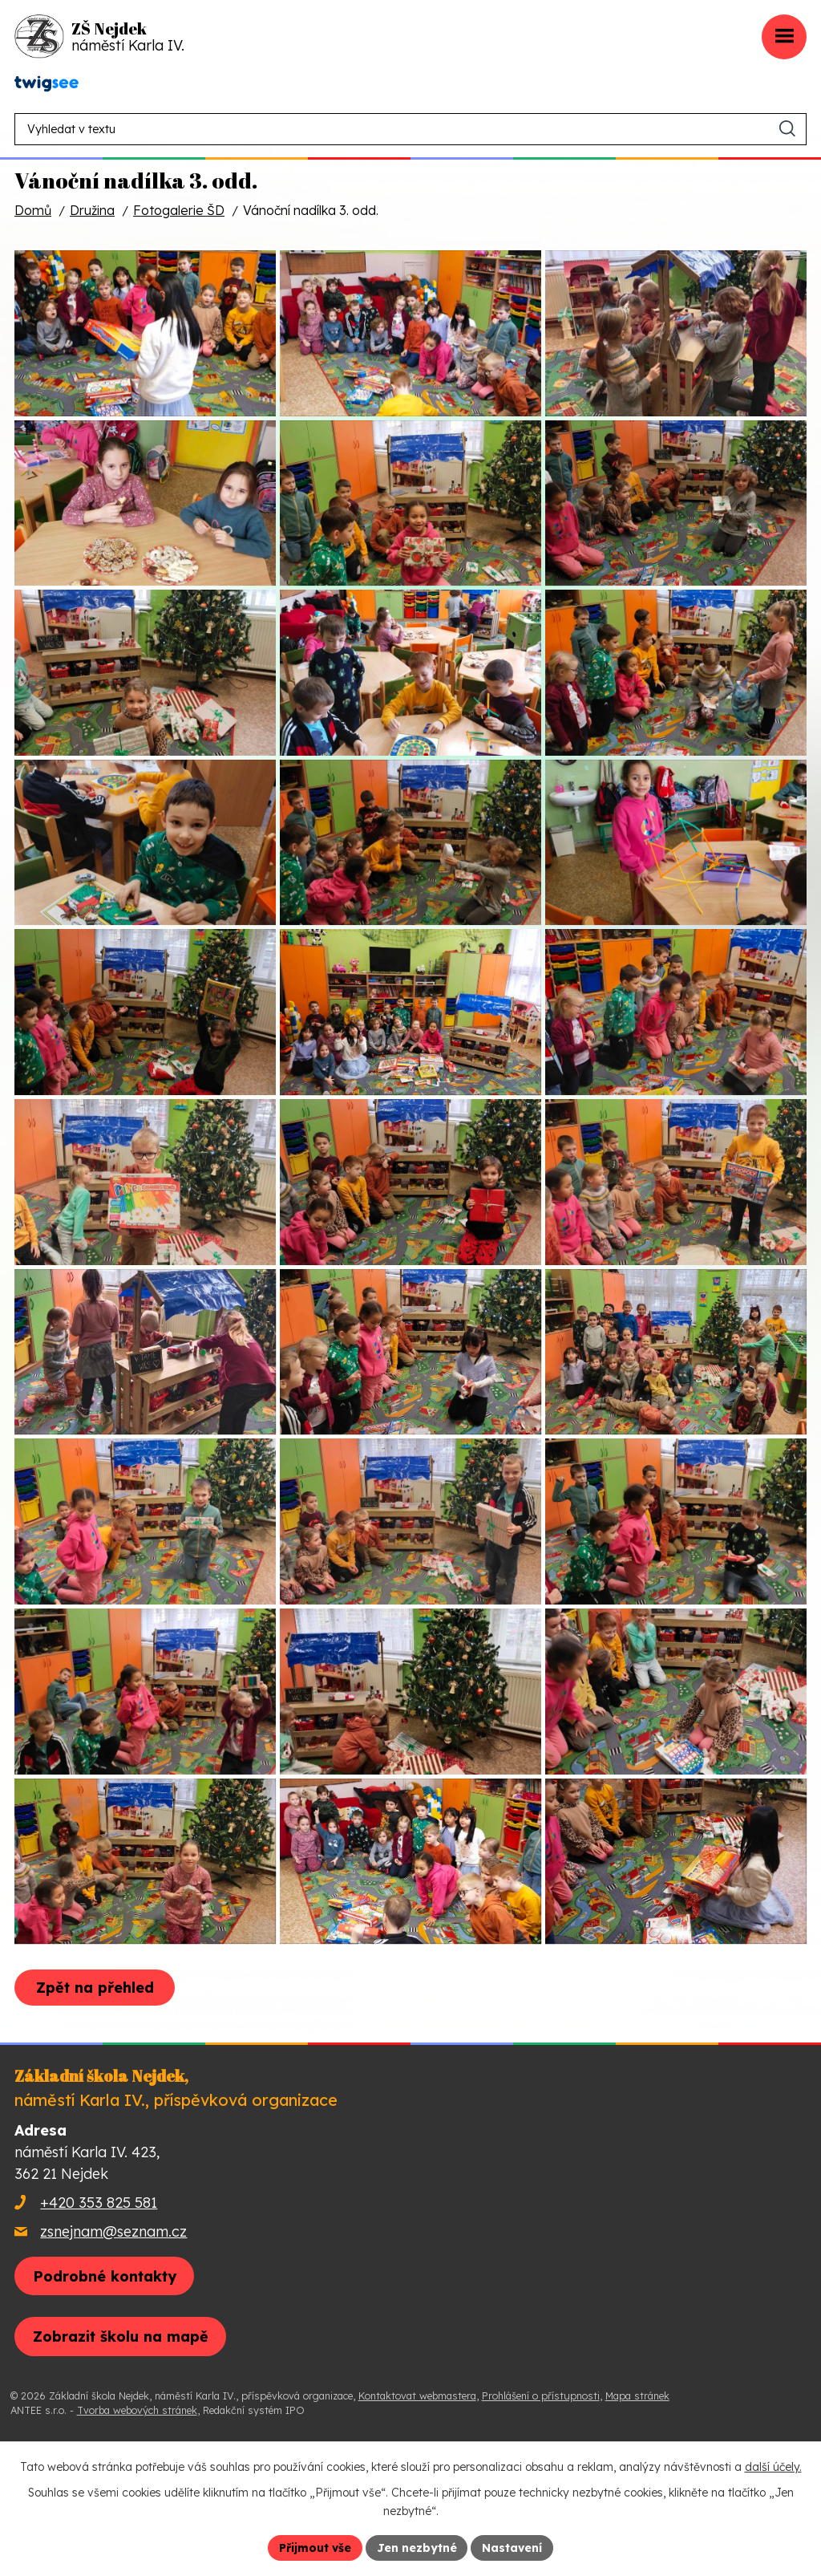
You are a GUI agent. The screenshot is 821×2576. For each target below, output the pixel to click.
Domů (32, 210)
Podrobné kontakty (104, 2383)
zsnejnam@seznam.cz (113, 2338)
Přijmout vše (315, 2547)
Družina (92, 210)
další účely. (773, 2467)
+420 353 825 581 (98, 2309)
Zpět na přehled (95, 2095)
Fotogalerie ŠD (178, 210)
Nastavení (513, 2547)
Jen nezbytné (417, 2547)
